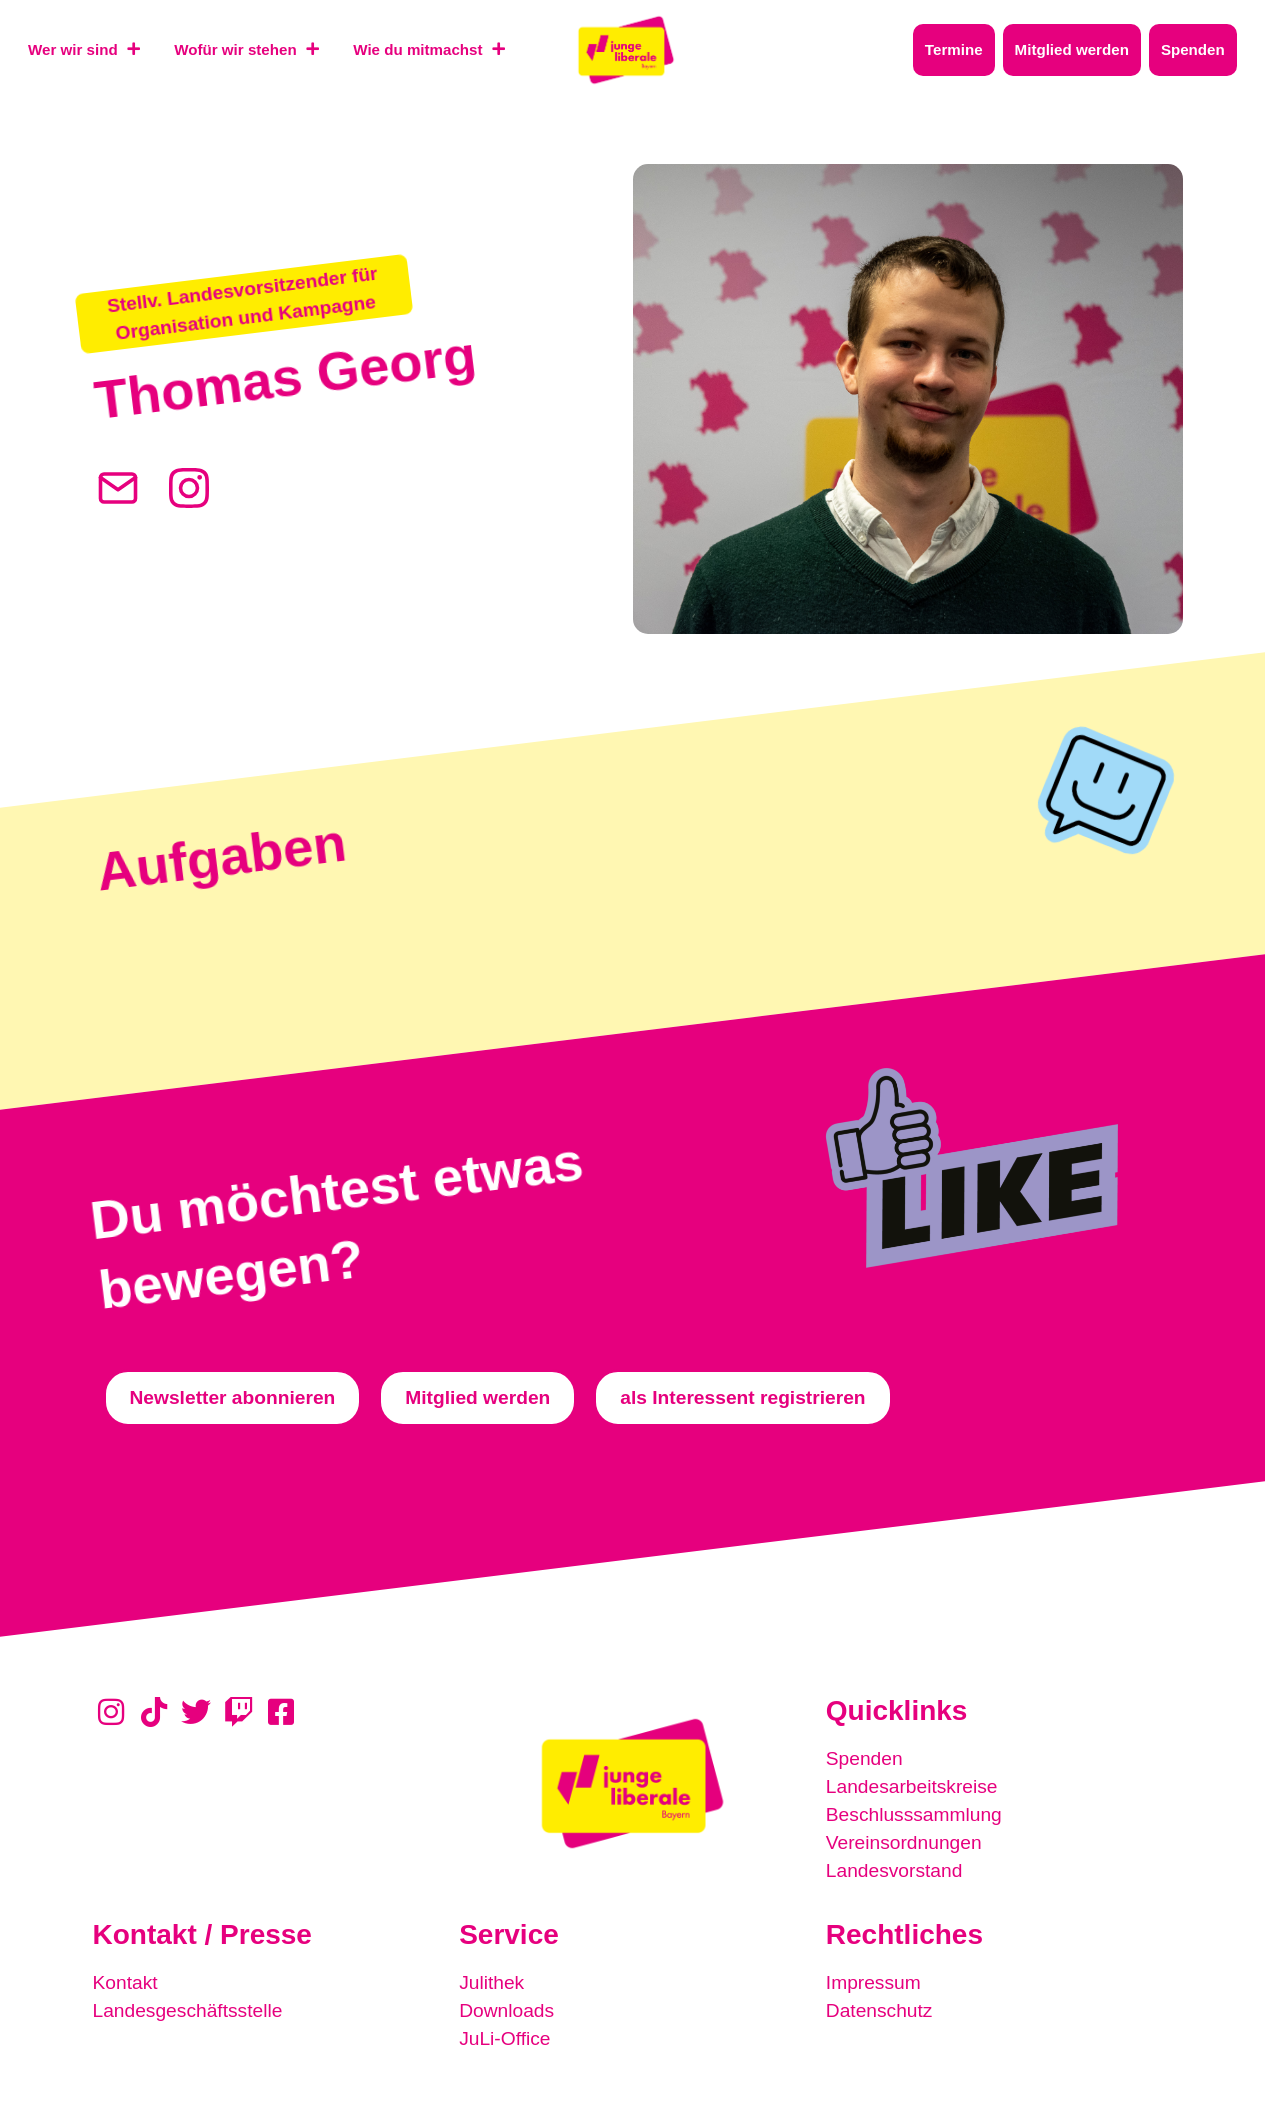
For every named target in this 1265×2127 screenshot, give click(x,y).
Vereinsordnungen (904, 1842)
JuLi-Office (504, 2038)
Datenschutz (879, 2010)
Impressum (873, 1982)
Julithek (491, 1982)
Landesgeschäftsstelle (188, 2010)
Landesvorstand (894, 1870)
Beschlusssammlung (914, 1814)
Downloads (506, 2010)
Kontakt (125, 1982)
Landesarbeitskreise (912, 1786)
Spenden (864, 1758)
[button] (243, 304)
